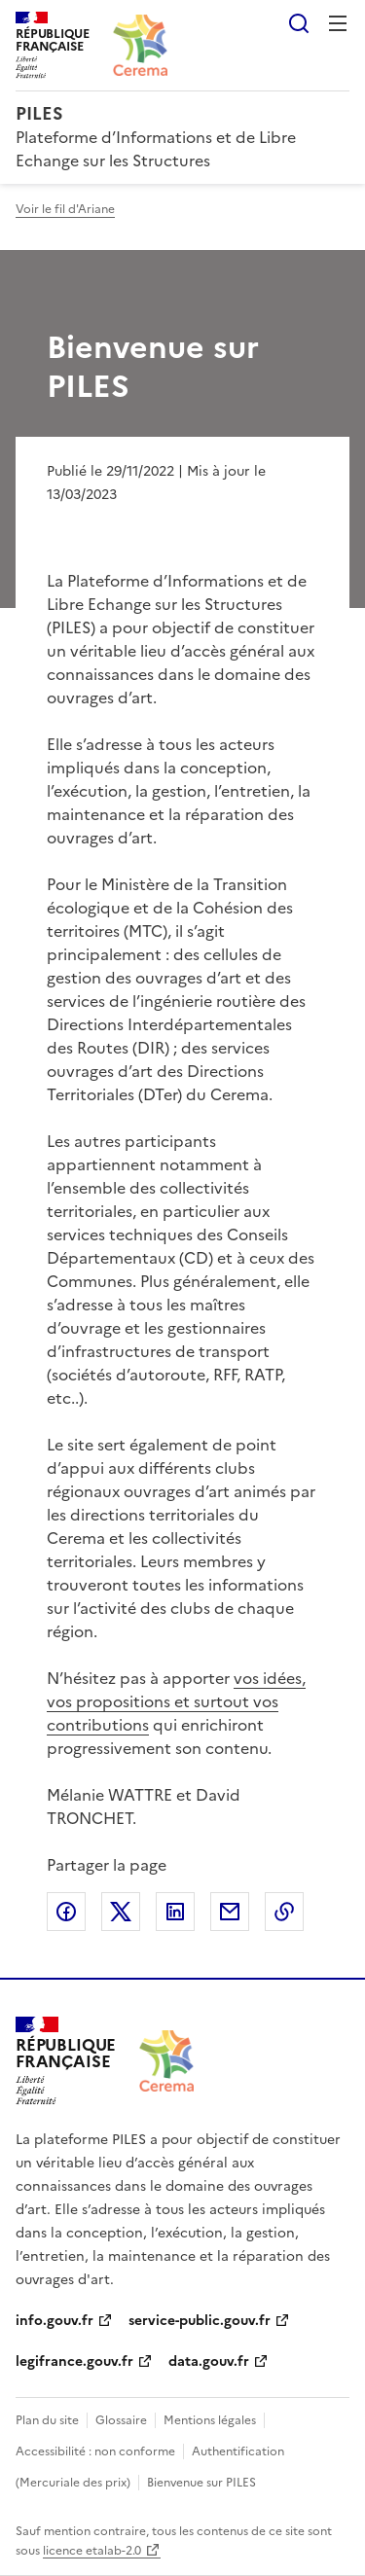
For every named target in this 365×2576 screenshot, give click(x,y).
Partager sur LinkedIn (175, 1911)
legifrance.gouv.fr (74, 2361)
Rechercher (298, 23)
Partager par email (229, 1911)
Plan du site (47, 2420)
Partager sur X (120, 1911)
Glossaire (121, 2420)
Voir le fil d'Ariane (65, 209)
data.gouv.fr (208, 2361)
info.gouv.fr (54, 2320)
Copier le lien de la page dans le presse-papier (284, 1911)
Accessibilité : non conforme (95, 2451)
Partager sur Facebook (66, 1911)
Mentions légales (210, 2420)
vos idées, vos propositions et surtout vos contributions (176, 1701)
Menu (337, 23)
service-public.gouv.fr (199, 2320)
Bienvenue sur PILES (201, 2482)
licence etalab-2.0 (92, 2550)
